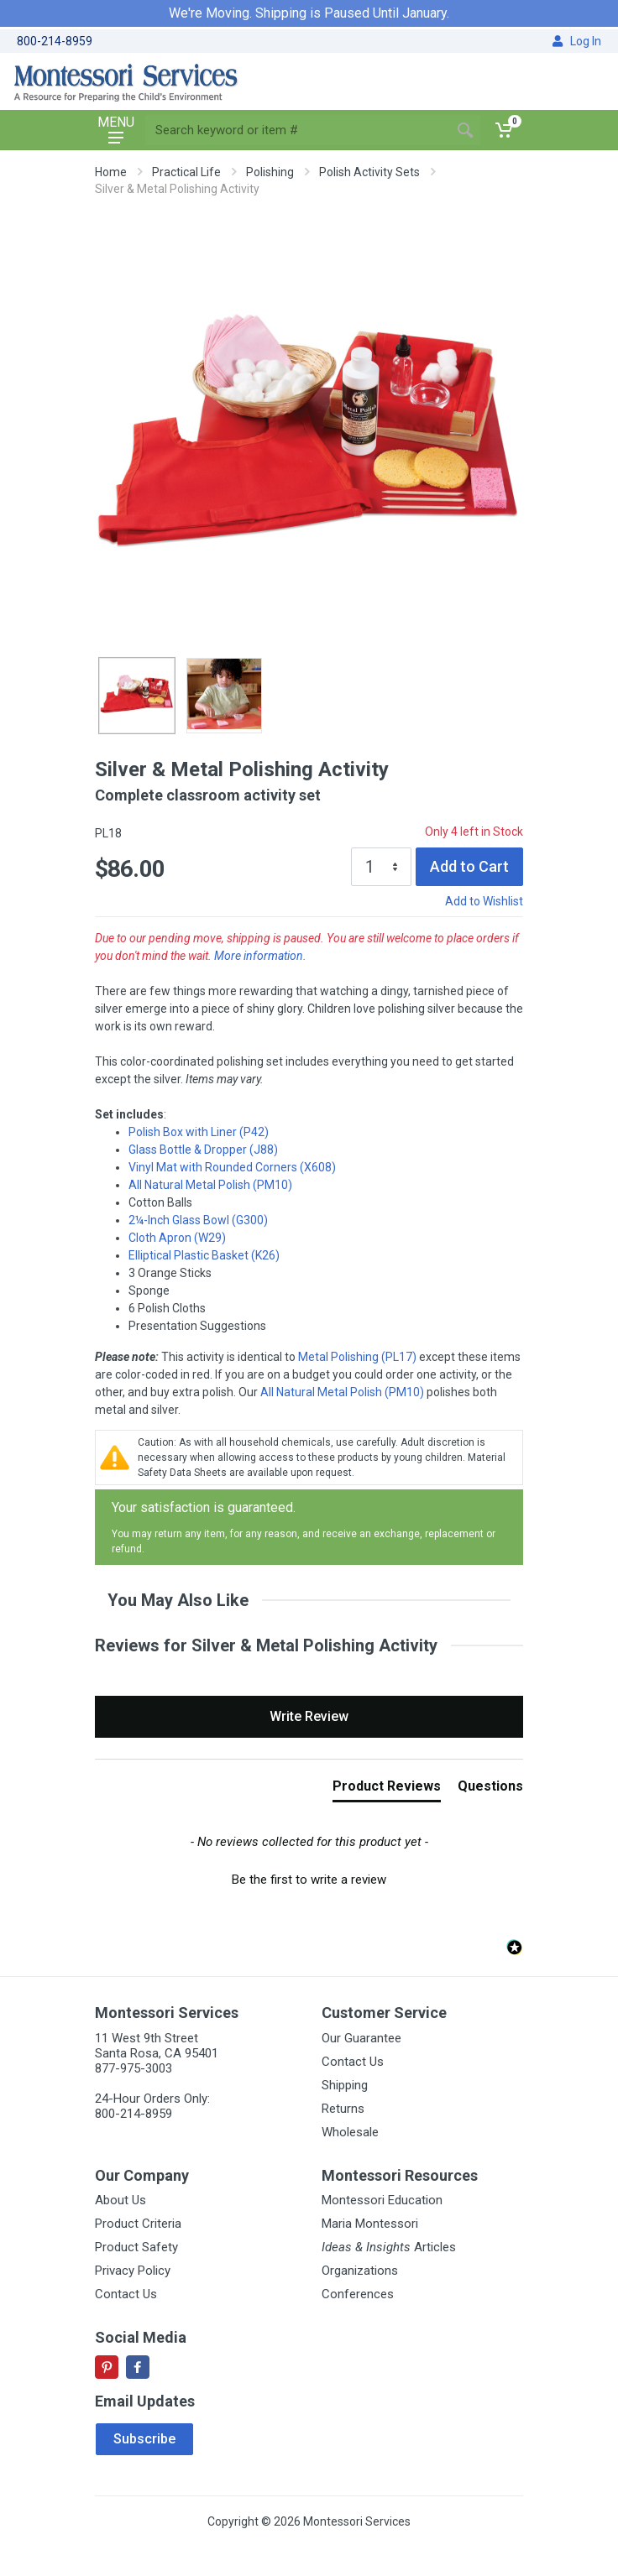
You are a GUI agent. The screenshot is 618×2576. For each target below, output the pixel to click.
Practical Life (186, 172)
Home (111, 172)
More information (258, 955)
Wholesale (350, 2132)
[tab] (387, 1789)
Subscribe (144, 2439)
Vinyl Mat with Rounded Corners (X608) (232, 1167)
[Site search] (297, 130)
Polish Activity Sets (369, 172)
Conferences (358, 2294)
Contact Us (353, 2061)
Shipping (345, 2085)
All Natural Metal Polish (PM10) (210, 1185)
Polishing (270, 172)
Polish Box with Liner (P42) (198, 1132)
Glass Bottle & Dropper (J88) (203, 1149)
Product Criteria (138, 2223)
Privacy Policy (132, 2270)
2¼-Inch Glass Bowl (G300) (198, 1220)
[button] (309, 1878)
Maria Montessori (370, 2223)
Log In (577, 41)
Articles (389, 2247)
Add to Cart (469, 866)
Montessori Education (382, 2200)
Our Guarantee (361, 2038)
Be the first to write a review (309, 1879)
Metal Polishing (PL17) (357, 1357)
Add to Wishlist (484, 901)
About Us (120, 2200)
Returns (343, 2108)
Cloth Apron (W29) (177, 1237)
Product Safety (136, 2247)
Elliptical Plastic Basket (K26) (204, 1255)
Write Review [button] (309, 1716)
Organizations (360, 2270)
